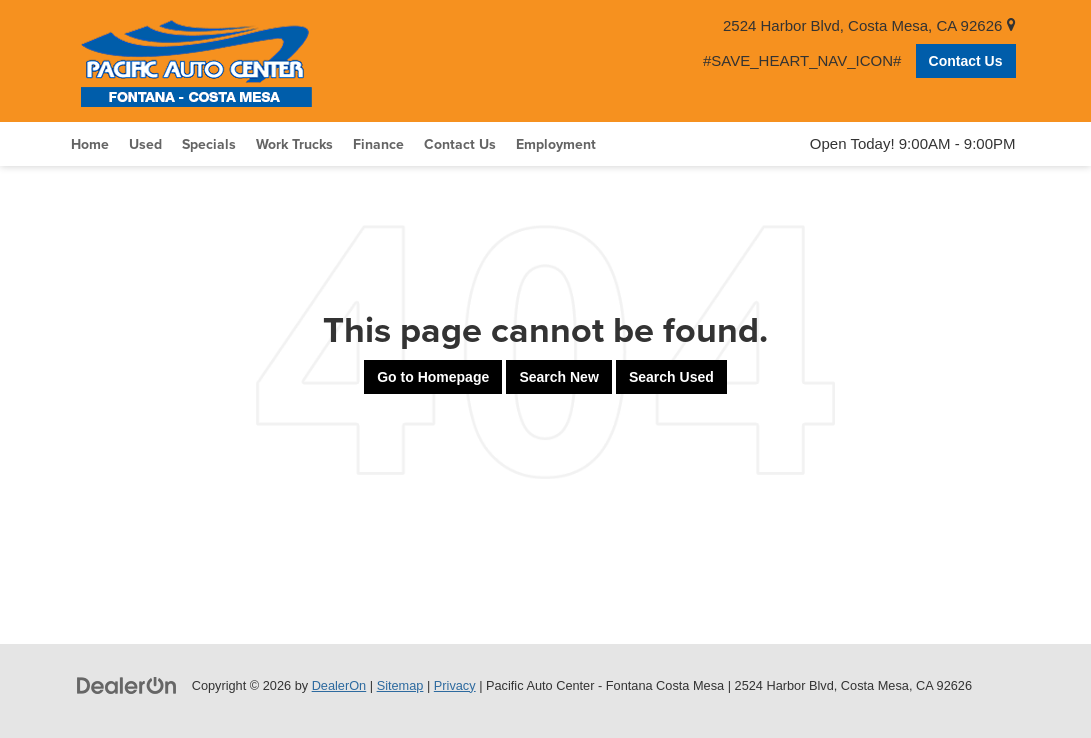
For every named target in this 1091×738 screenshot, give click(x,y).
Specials (209, 144)
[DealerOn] (127, 684)
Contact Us (966, 61)
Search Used (671, 377)
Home (90, 144)
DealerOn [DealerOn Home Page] (339, 685)
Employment (556, 144)
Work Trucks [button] (294, 144)
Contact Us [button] (460, 144)
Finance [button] (378, 144)
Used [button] (145, 144)
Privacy (455, 685)
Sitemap (400, 685)
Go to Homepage (433, 377)
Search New (558, 377)
